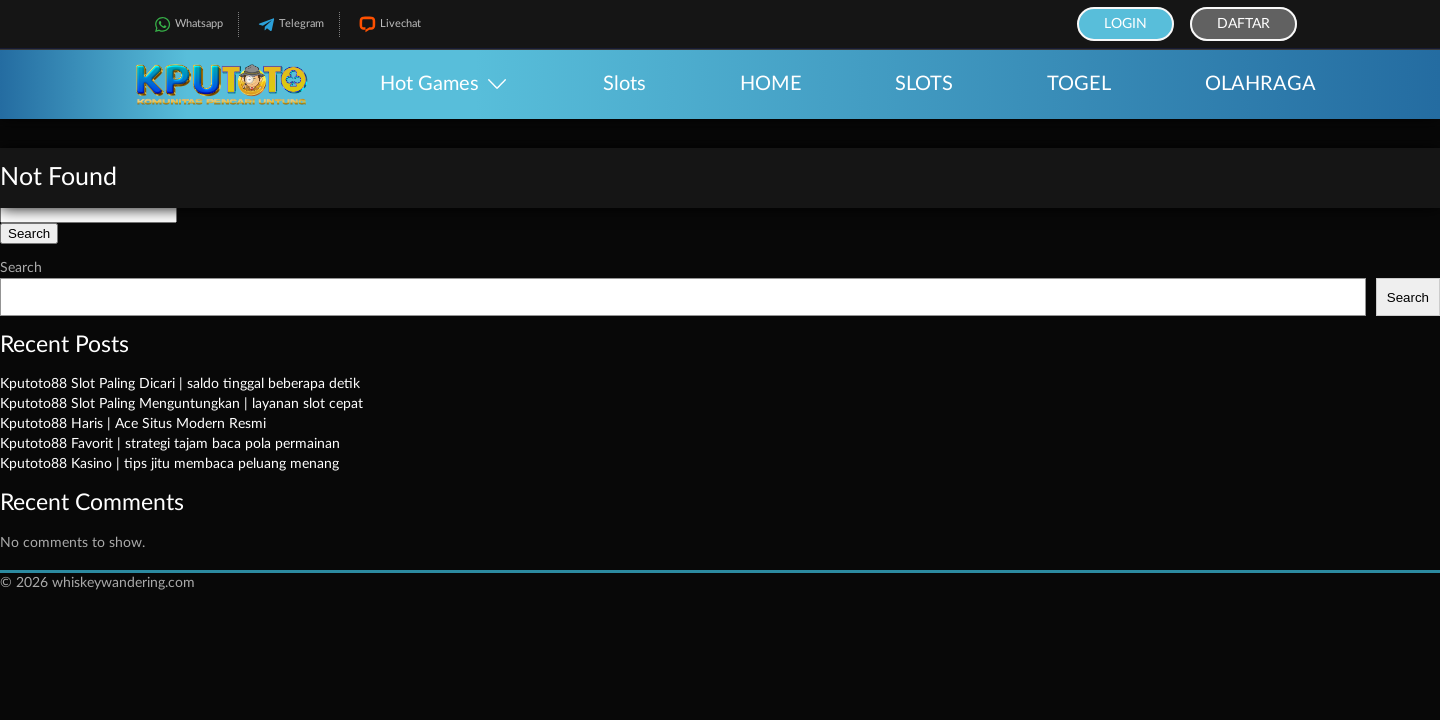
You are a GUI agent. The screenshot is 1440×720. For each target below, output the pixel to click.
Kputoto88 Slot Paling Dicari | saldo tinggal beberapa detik (180, 384)
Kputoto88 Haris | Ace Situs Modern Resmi (133, 424)
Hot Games (429, 84)
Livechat (388, 24)
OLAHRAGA (1260, 84)
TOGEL (1079, 84)
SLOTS (924, 84)
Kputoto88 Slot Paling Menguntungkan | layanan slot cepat (181, 404)
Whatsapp (186, 24)
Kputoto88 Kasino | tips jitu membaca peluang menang (169, 464)
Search (21, 268)
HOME (771, 84)
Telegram (289, 24)
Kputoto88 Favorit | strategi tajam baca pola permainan (170, 444)
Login (1125, 24)
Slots (624, 84)
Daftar (1243, 24)
